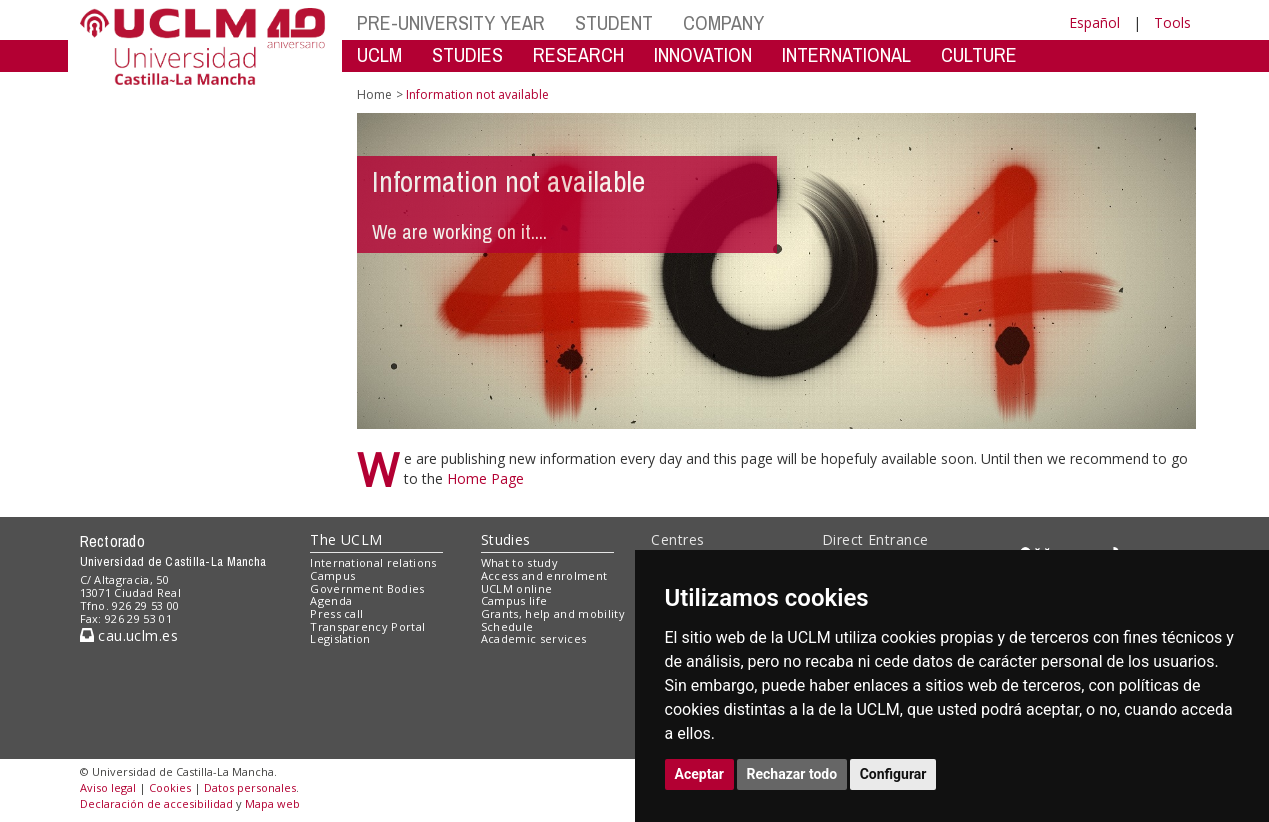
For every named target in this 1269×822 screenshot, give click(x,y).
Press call (336, 613)
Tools (1172, 22)
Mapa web (272, 803)
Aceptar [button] (700, 774)
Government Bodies (367, 588)
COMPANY (723, 22)
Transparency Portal (367, 626)
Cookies (170, 787)
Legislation (340, 638)
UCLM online (517, 588)
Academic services (534, 638)
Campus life (514, 600)
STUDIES (467, 54)
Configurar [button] (893, 774)
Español (1094, 22)
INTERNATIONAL (846, 54)
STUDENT (614, 22)
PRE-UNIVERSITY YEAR (451, 22)
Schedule (507, 626)
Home (374, 94)
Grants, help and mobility (553, 613)
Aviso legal (108, 787)
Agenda (331, 600)
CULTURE (979, 54)
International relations (373, 562)
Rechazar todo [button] (792, 774)
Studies (506, 539)
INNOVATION (703, 54)
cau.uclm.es (129, 635)
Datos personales (250, 787)
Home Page (485, 478)
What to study (519, 562)
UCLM (379, 54)
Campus (332, 575)
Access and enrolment (544, 575)
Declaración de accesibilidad (156, 803)
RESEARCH (578, 54)
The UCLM (346, 539)
